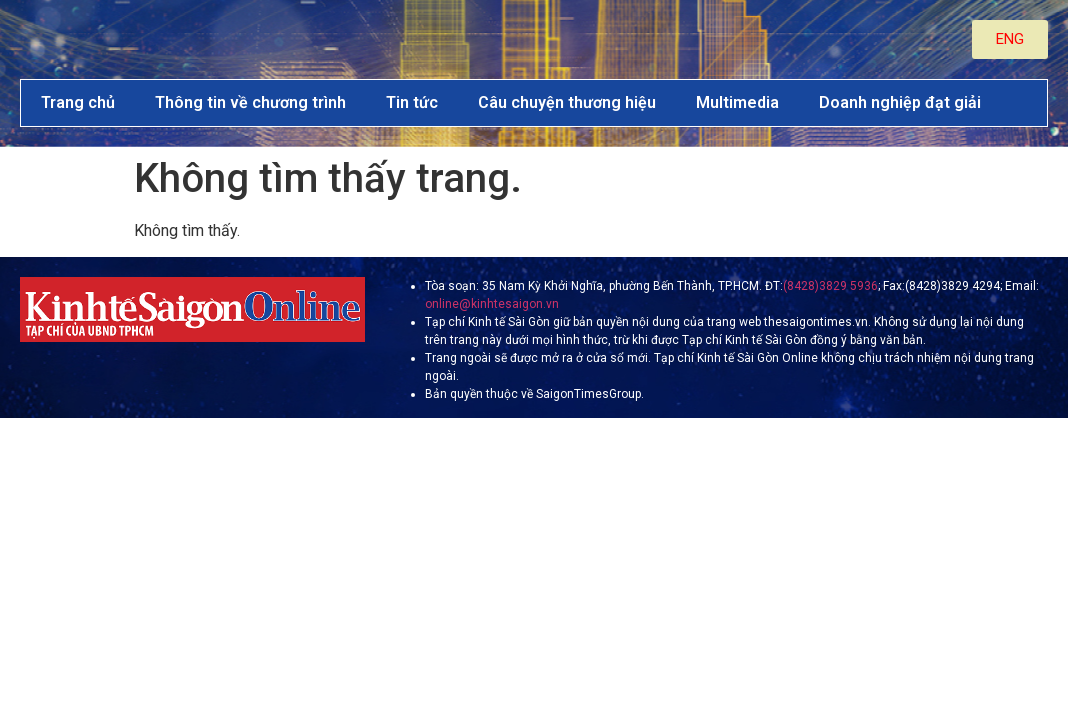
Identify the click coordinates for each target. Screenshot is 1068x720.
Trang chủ (78, 102)
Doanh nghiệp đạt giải (900, 102)
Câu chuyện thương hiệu (567, 102)
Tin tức (412, 102)
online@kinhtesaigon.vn (492, 304)
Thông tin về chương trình (250, 102)
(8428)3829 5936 (830, 286)
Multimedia (737, 102)
